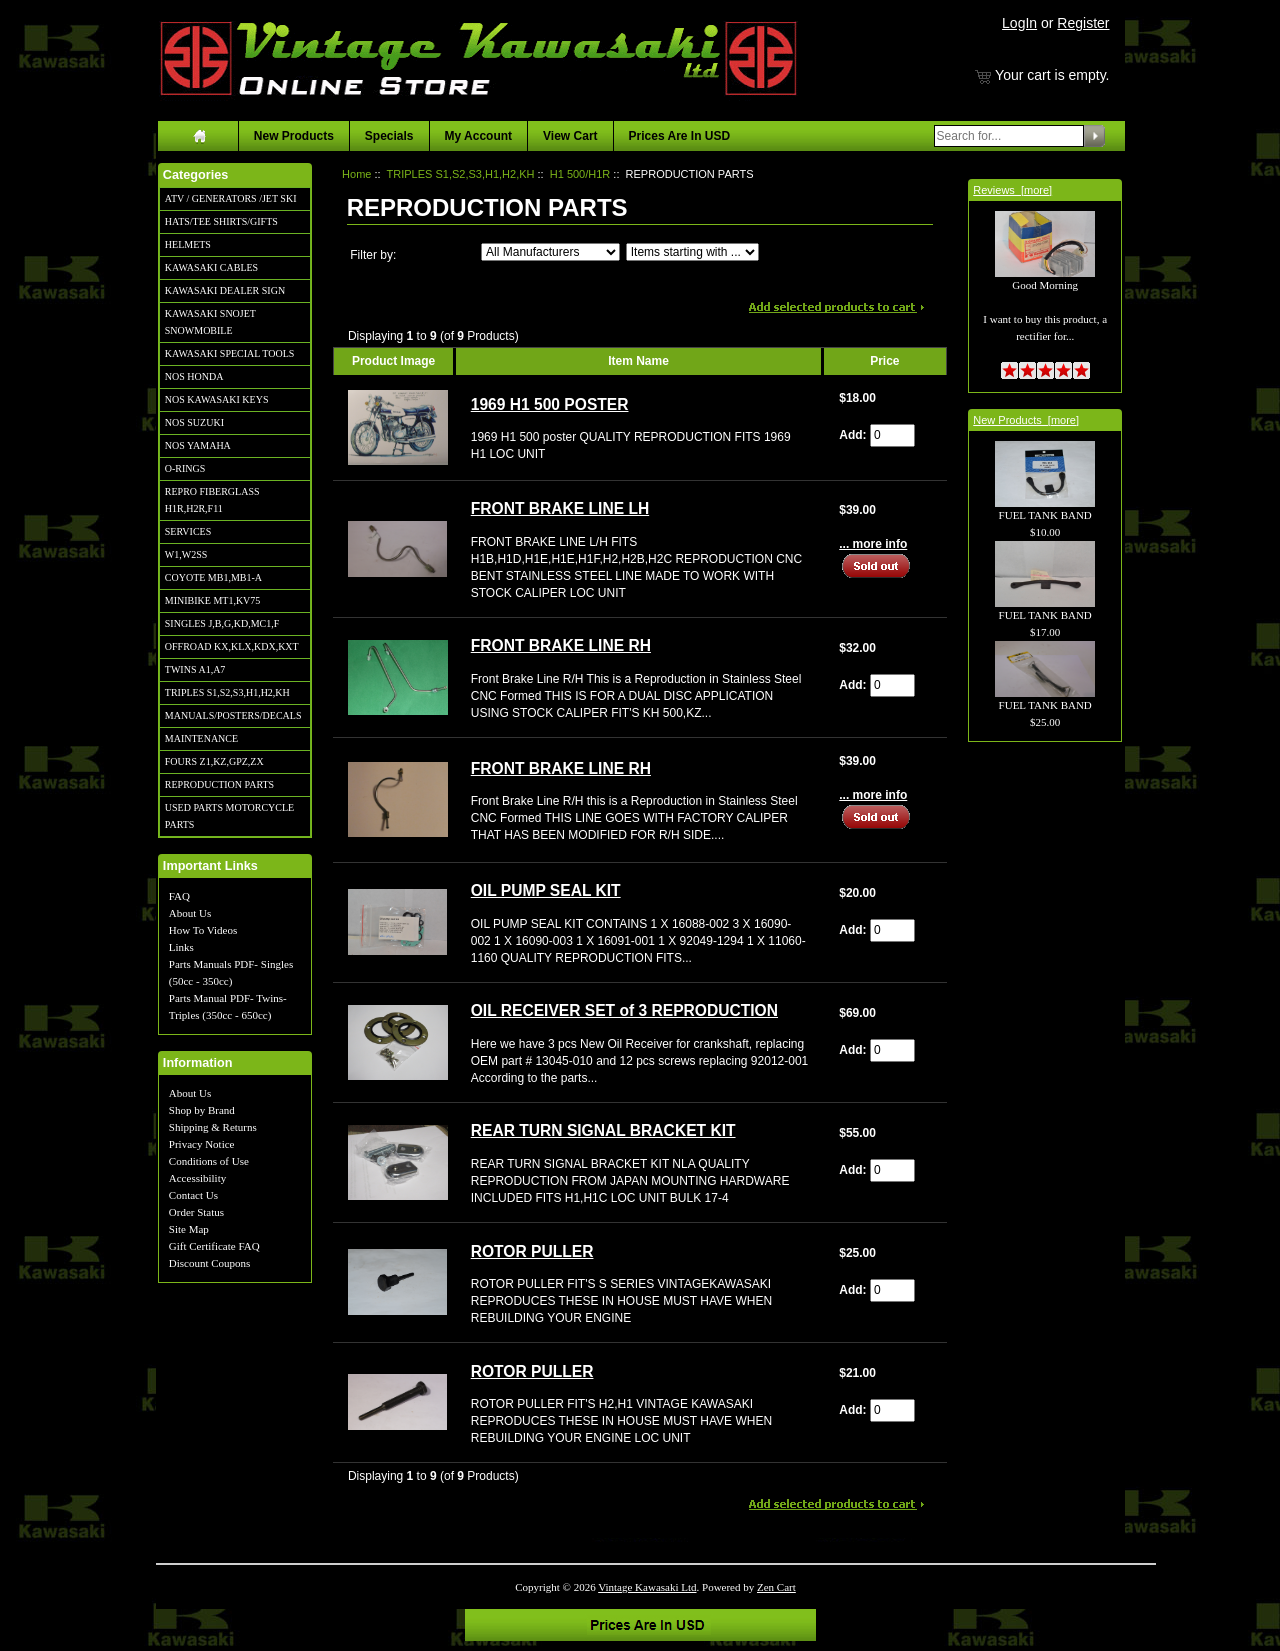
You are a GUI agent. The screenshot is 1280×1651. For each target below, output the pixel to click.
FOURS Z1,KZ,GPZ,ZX (214, 761)
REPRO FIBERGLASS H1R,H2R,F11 (212, 500)
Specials (389, 136)
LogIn (1019, 23)
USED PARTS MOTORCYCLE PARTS (229, 816)
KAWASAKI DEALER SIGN (225, 290)
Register (1083, 23)
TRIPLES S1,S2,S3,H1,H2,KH (227, 692)
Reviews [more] (1012, 190)
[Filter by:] (550, 252)
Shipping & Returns (213, 1127)
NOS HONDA (194, 376)
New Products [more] (1026, 420)
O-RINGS (185, 468)
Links (181, 947)
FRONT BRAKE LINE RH (561, 645)
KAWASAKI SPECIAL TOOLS (230, 353)
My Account (479, 136)
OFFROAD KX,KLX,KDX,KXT (232, 646)
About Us (190, 913)
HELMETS (188, 244)
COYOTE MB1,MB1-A (213, 577)
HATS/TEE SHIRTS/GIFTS (221, 221)
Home (356, 174)
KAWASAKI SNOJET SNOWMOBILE (210, 322)
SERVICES (188, 531)
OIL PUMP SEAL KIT (546, 890)
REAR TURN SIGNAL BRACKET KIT (603, 1130)
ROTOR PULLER (532, 1251)
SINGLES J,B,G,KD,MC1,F (222, 623)
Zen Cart (776, 1587)
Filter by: (373, 255)
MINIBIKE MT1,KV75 (213, 600)
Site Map (189, 1229)
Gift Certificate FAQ (214, 1246)
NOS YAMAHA (198, 445)
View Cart (570, 136)
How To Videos (203, 930)
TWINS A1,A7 (195, 669)
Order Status (196, 1212)
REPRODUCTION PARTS (219, 784)
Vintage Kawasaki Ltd (647, 1587)
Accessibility (197, 1178)
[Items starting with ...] (692, 252)
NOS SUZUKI (194, 422)
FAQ (179, 896)
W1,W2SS (186, 554)
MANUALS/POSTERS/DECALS (233, 715)
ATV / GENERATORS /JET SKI (231, 198)
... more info (873, 544)
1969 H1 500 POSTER (550, 404)
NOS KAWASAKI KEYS (217, 399)
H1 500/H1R (580, 174)
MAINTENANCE (201, 738)
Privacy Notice (202, 1144)
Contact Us (193, 1195)
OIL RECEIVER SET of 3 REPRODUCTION (624, 1010)
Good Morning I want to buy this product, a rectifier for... (1045, 288)
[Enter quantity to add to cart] (892, 435)
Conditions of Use (209, 1161)
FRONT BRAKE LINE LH (560, 508)
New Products (294, 136)
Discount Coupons (210, 1263)
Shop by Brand (202, 1110)
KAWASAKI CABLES (211, 267)
